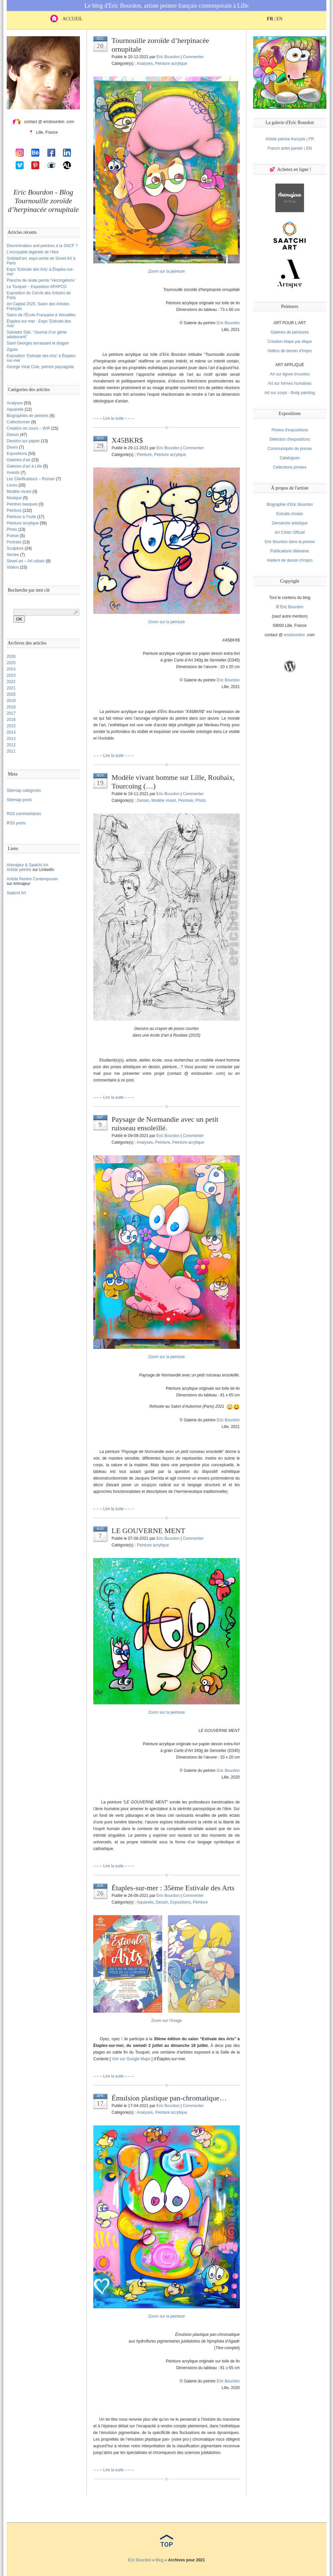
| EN (275, 18)
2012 (11, 745)
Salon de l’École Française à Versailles (41, 315)
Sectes (13, 554)
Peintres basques (22, 504)
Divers (12, 447)
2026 (11, 656)
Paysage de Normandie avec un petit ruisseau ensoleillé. (165, 1123)
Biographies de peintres (28, 415)
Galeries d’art (18, 460)
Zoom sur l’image (166, 2020)
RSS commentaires (24, 813)
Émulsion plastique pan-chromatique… (169, 2098)
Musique (14, 498)
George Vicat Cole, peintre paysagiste (40, 366)
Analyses (15, 403)
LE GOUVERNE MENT (148, 1530)
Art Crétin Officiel (290, 532)
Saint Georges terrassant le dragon (38, 343)
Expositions (17, 453)
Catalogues (290, 458)
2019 (11, 700)
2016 (11, 719)
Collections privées (290, 467)
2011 (11, 751)
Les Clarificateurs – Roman (31, 479)
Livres (12, 485)
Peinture (14, 510)
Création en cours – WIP (28, 428)
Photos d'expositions (289, 430)
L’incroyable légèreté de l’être (33, 252)
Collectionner (18, 422)
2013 (11, 738)
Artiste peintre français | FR (289, 139)
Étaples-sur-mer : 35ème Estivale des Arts (173, 1888)
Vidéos (13, 567)
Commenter (193, 57)
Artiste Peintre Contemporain (32, 879)
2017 (11, 713)
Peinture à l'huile (21, 516)
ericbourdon (294, 635)
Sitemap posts (19, 799)
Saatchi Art (16, 893)
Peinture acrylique (23, 523)
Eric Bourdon (168, 57)
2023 (11, 675)
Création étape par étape (290, 341)
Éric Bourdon (291, 607)
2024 (11, 669)
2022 (11, 681)
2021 (11, 688)
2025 (11, 662)
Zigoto (12, 349)
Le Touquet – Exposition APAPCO (37, 286)
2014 (11, 732)
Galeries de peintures (290, 332)
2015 (11, 726)
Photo (12, 529)
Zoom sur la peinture (166, 271)
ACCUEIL (66, 18)
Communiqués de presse (289, 448)
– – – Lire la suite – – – (113, 418)
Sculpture (15, 548)
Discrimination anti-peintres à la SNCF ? (42, 245)
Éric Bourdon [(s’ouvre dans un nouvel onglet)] (228, 680)
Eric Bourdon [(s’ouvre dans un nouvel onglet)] (228, 323)
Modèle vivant (19, 491)
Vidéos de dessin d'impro (289, 351)
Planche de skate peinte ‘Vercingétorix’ (41, 280)
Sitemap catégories (24, 790)
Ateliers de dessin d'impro (289, 560)
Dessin (13, 434)
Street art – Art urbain (26, 561)
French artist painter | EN (289, 148)
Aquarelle (15, 409)
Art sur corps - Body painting (289, 392)
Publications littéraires (289, 551)
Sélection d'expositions (289, 439)
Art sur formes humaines (290, 383)
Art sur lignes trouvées (289, 374)
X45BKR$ (127, 440)
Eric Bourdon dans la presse (290, 541)
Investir (13, 472)
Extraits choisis (289, 513)
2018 (11, 707)
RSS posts (16, 823)
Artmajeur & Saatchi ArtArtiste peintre (27, 867)
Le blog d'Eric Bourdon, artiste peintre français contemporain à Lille (166, 5)
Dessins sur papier (23, 441)
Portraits (14, 542)
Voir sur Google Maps (131, 2059)
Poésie (13, 535)
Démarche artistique (289, 523)
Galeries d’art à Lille (24, 466)
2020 (11, 694)
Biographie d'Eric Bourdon (289, 504)
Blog (160, 2560)
